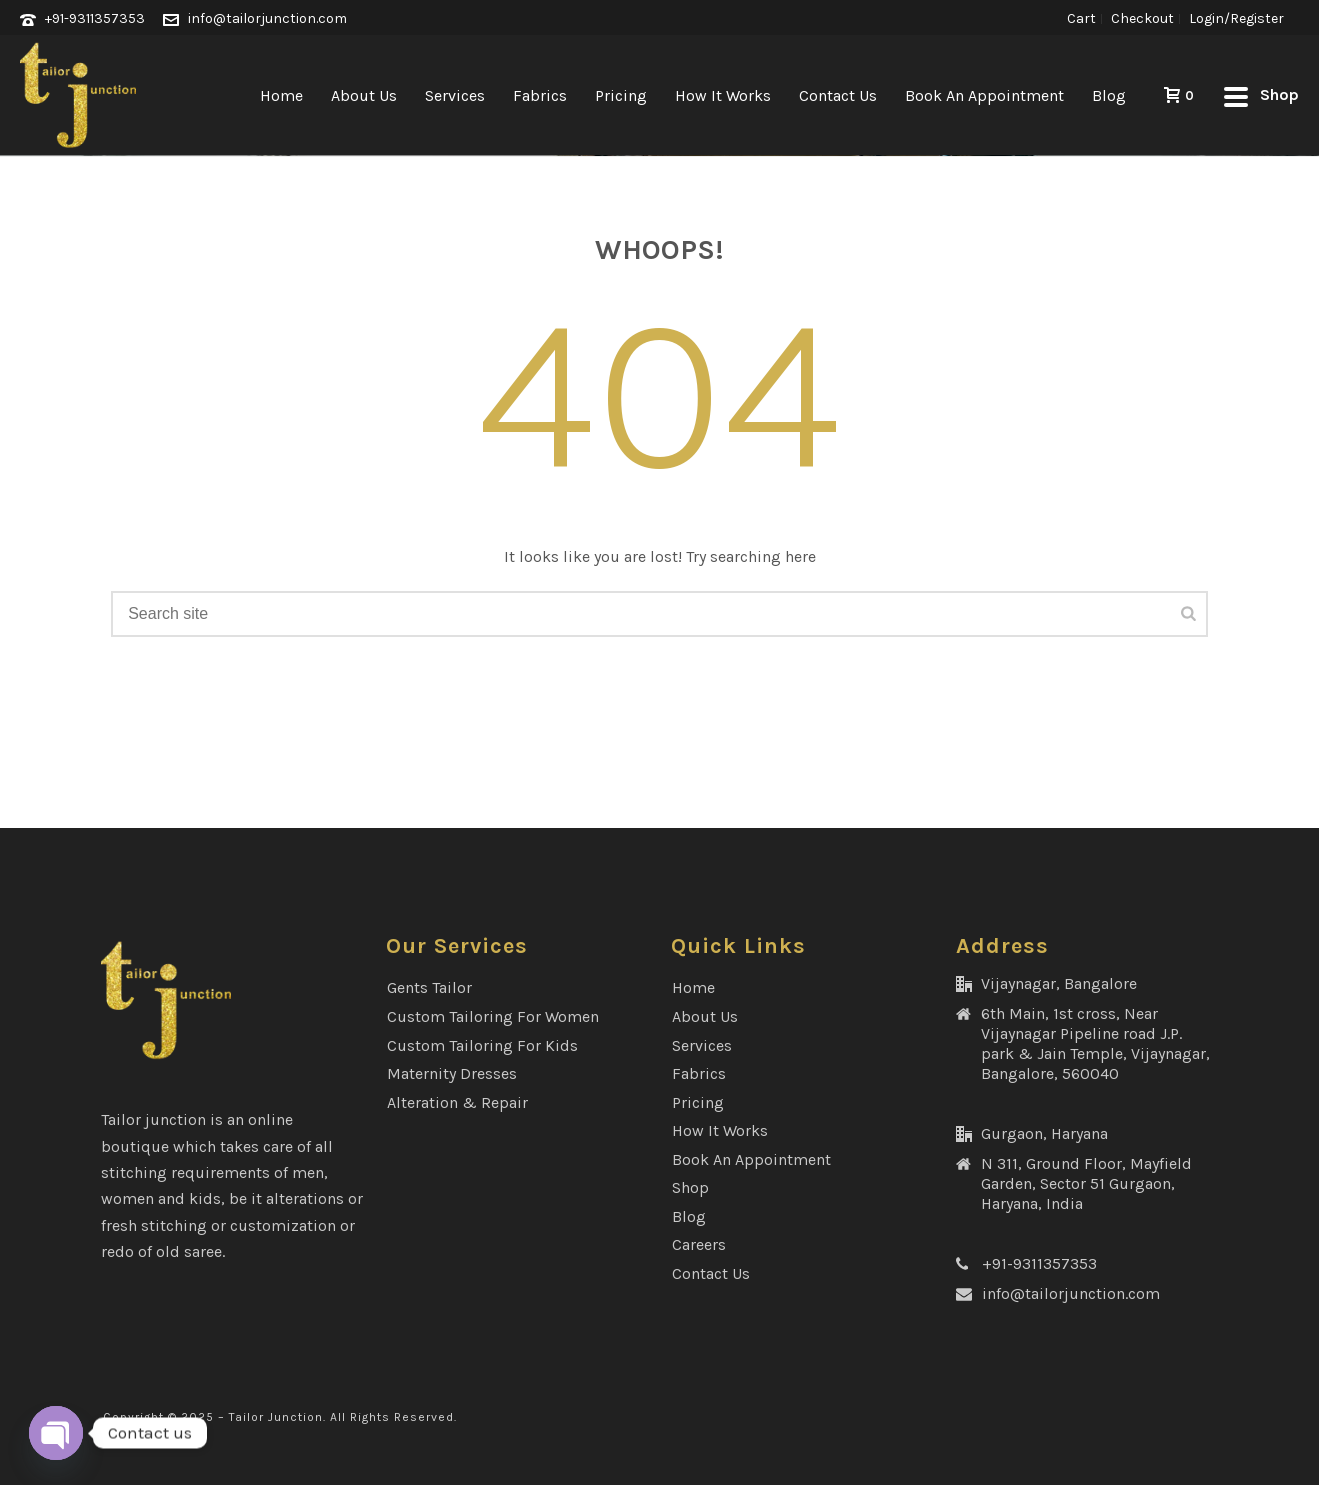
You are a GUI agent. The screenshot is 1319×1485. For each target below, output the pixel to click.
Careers (699, 1244)
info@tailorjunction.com (267, 18)
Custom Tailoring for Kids (482, 1045)
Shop (690, 1187)
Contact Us (838, 95)
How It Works (723, 95)
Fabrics (540, 95)
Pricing (621, 95)
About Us (364, 95)
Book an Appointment (984, 95)
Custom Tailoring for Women (493, 1016)
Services (455, 95)
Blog (1109, 95)
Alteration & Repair (457, 1102)
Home (281, 95)
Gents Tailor (429, 987)
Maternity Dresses (452, 1073)
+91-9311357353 (95, 18)
